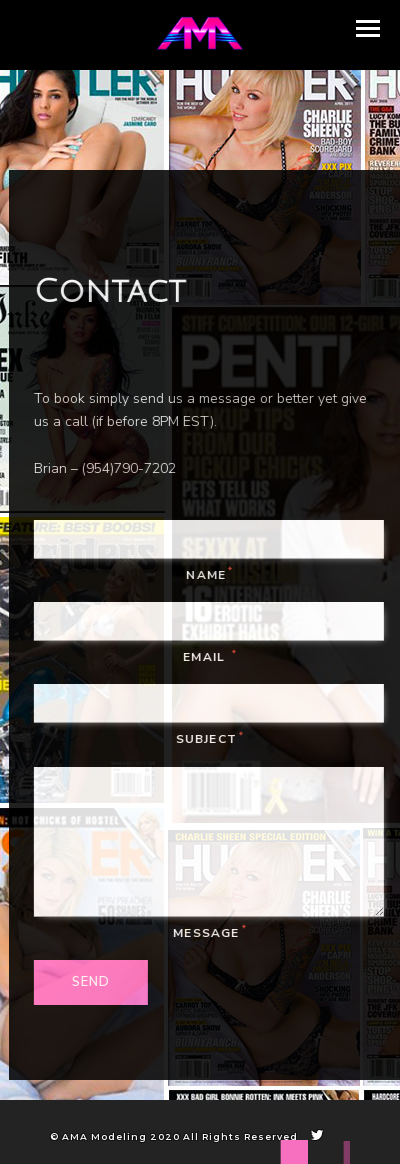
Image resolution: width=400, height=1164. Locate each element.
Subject (214, 739)
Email (213, 657)
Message (214, 932)
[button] (368, 28)
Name (213, 574)
